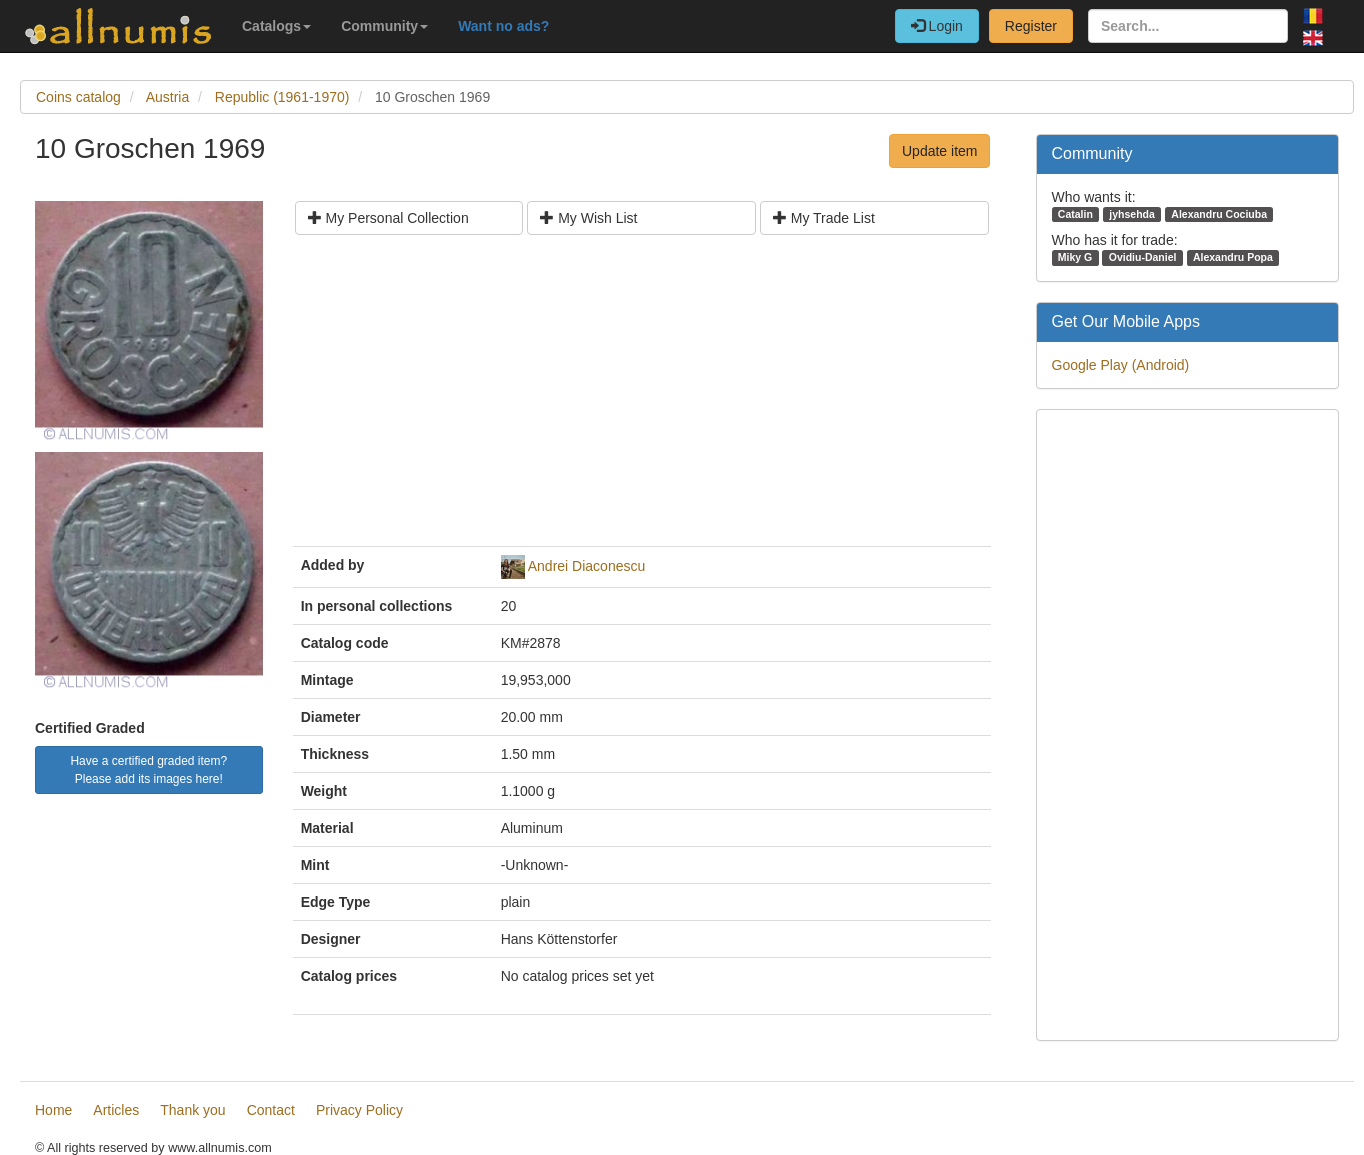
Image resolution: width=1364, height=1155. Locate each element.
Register (1031, 26)
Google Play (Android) (1121, 365)
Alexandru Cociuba (1219, 214)
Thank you (192, 1110)
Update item (939, 151)
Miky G (1075, 257)
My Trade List (824, 218)
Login (937, 26)
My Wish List (588, 218)
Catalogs (276, 26)
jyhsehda (1132, 214)
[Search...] (1188, 26)
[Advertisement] (642, 398)
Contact (271, 1110)
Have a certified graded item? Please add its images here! (148, 770)
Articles (116, 1110)
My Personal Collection (388, 218)
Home (53, 1110)
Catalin (1075, 214)
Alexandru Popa (1233, 257)
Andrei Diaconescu (587, 566)
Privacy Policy (359, 1110)
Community (384, 26)
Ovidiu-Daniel (1143, 257)
